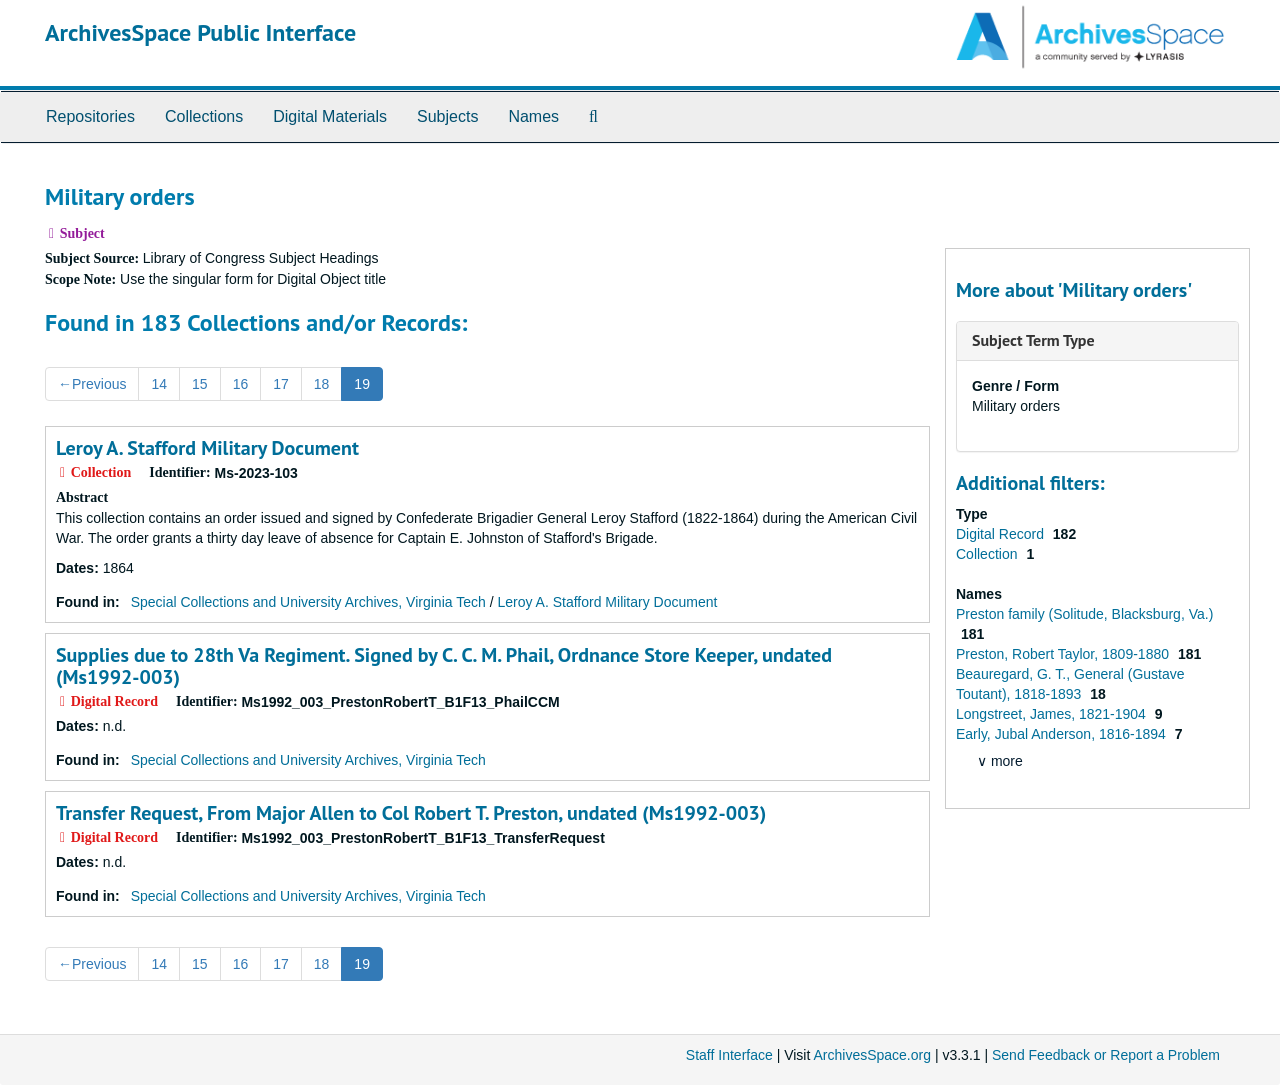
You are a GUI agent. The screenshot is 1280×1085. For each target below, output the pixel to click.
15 (200, 384)
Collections (204, 116)
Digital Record (1002, 534)
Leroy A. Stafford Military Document (207, 448)
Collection (988, 554)
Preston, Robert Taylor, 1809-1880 (1064, 654)
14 (159, 384)
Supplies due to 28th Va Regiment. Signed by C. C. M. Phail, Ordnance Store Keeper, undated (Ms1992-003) (444, 666)
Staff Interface (729, 1055)
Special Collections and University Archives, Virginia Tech (308, 602)
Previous (92, 384)
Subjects (447, 116)
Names (533, 116)
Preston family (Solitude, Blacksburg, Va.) (1084, 614)
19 (362, 384)
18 (322, 384)
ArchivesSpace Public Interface (200, 32)
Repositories (90, 116)
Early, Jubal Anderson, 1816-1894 (1063, 734)
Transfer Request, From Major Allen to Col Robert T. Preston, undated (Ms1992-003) (411, 813)
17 (281, 384)
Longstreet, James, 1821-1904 (1053, 714)
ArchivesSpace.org (872, 1055)
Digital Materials (330, 116)
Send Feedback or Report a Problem (1106, 1055)
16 (241, 384)
